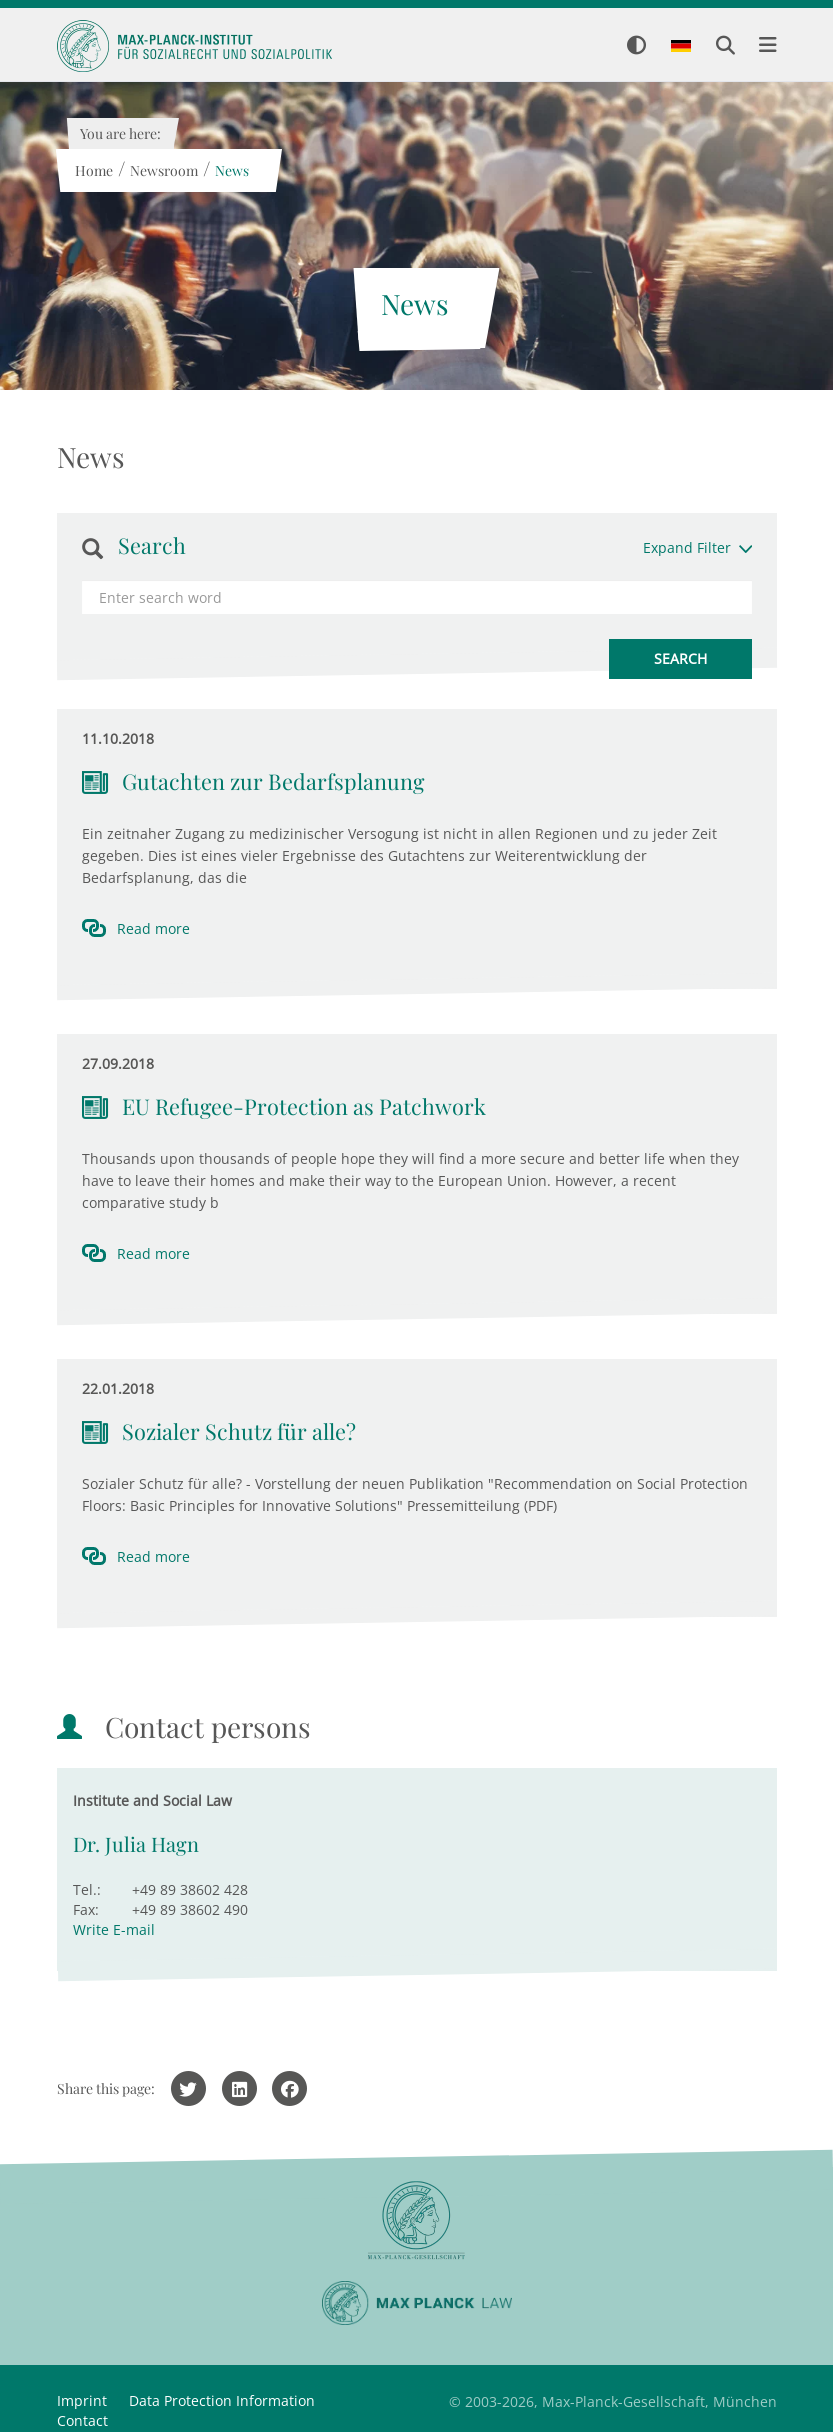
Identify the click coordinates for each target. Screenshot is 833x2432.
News (232, 170)
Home (94, 170)
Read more (153, 928)
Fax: (86, 1909)
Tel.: (87, 1889)
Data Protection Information (222, 2400)
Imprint (82, 2400)
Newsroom (164, 170)
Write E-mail (114, 1929)
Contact (82, 2420)
